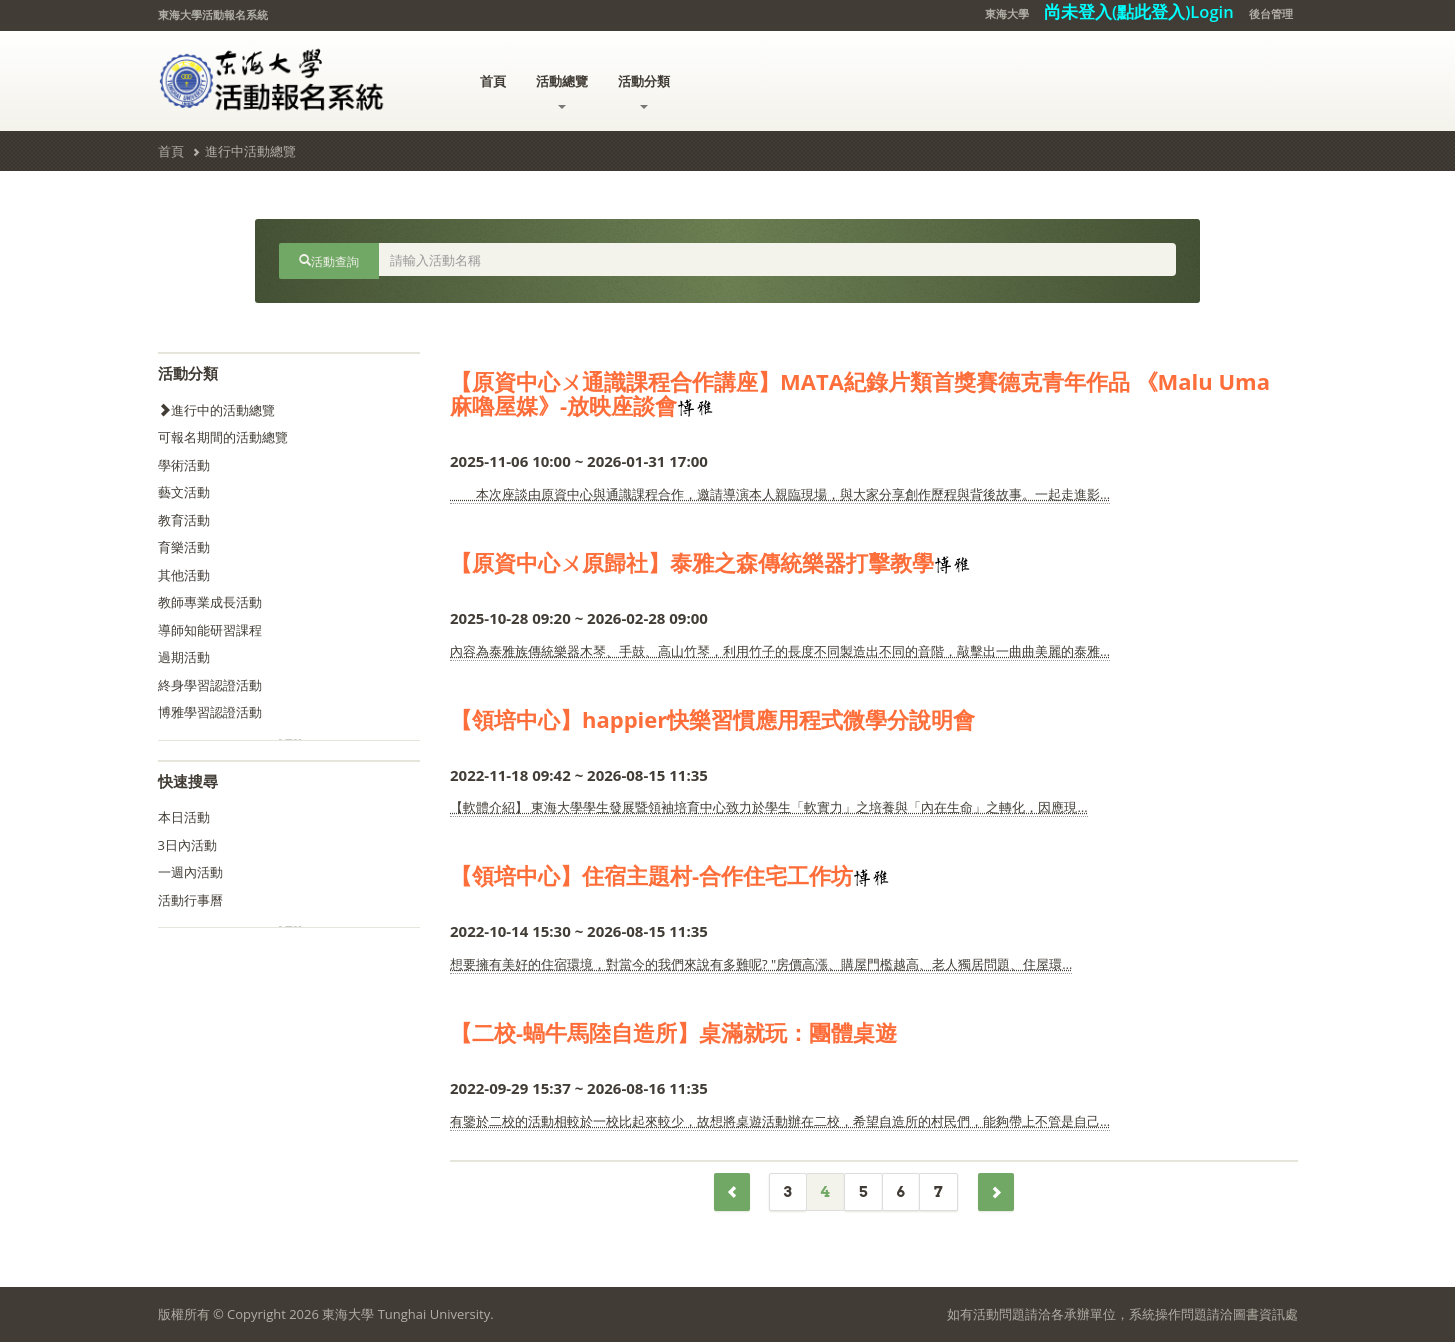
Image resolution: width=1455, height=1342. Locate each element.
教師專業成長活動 (210, 602)
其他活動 (184, 575)
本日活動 (184, 817)
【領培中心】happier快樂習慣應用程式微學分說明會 (712, 719)
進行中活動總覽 (250, 151)
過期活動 (184, 657)
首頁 (493, 81)
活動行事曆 (190, 900)
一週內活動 (190, 872)
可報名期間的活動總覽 (223, 437)
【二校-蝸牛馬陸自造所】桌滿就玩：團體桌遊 (673, 1032)
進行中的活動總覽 (216, 410)
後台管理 (1271, 13)
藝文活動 (184, 492)
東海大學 (1007, 13)
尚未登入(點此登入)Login (1139, 11)
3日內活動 (187, 845)
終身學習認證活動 (210, 685)
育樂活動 (184, 547)
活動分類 (644, 90)
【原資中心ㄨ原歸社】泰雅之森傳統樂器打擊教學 (692, 562)
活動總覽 (562, 90)
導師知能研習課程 (210, 630)
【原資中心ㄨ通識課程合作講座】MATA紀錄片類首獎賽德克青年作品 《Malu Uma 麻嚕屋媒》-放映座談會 (860, 393)
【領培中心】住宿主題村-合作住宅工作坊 (651, 875)
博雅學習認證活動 (210, 712)
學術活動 (184, 465)
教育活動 (184, 520)
